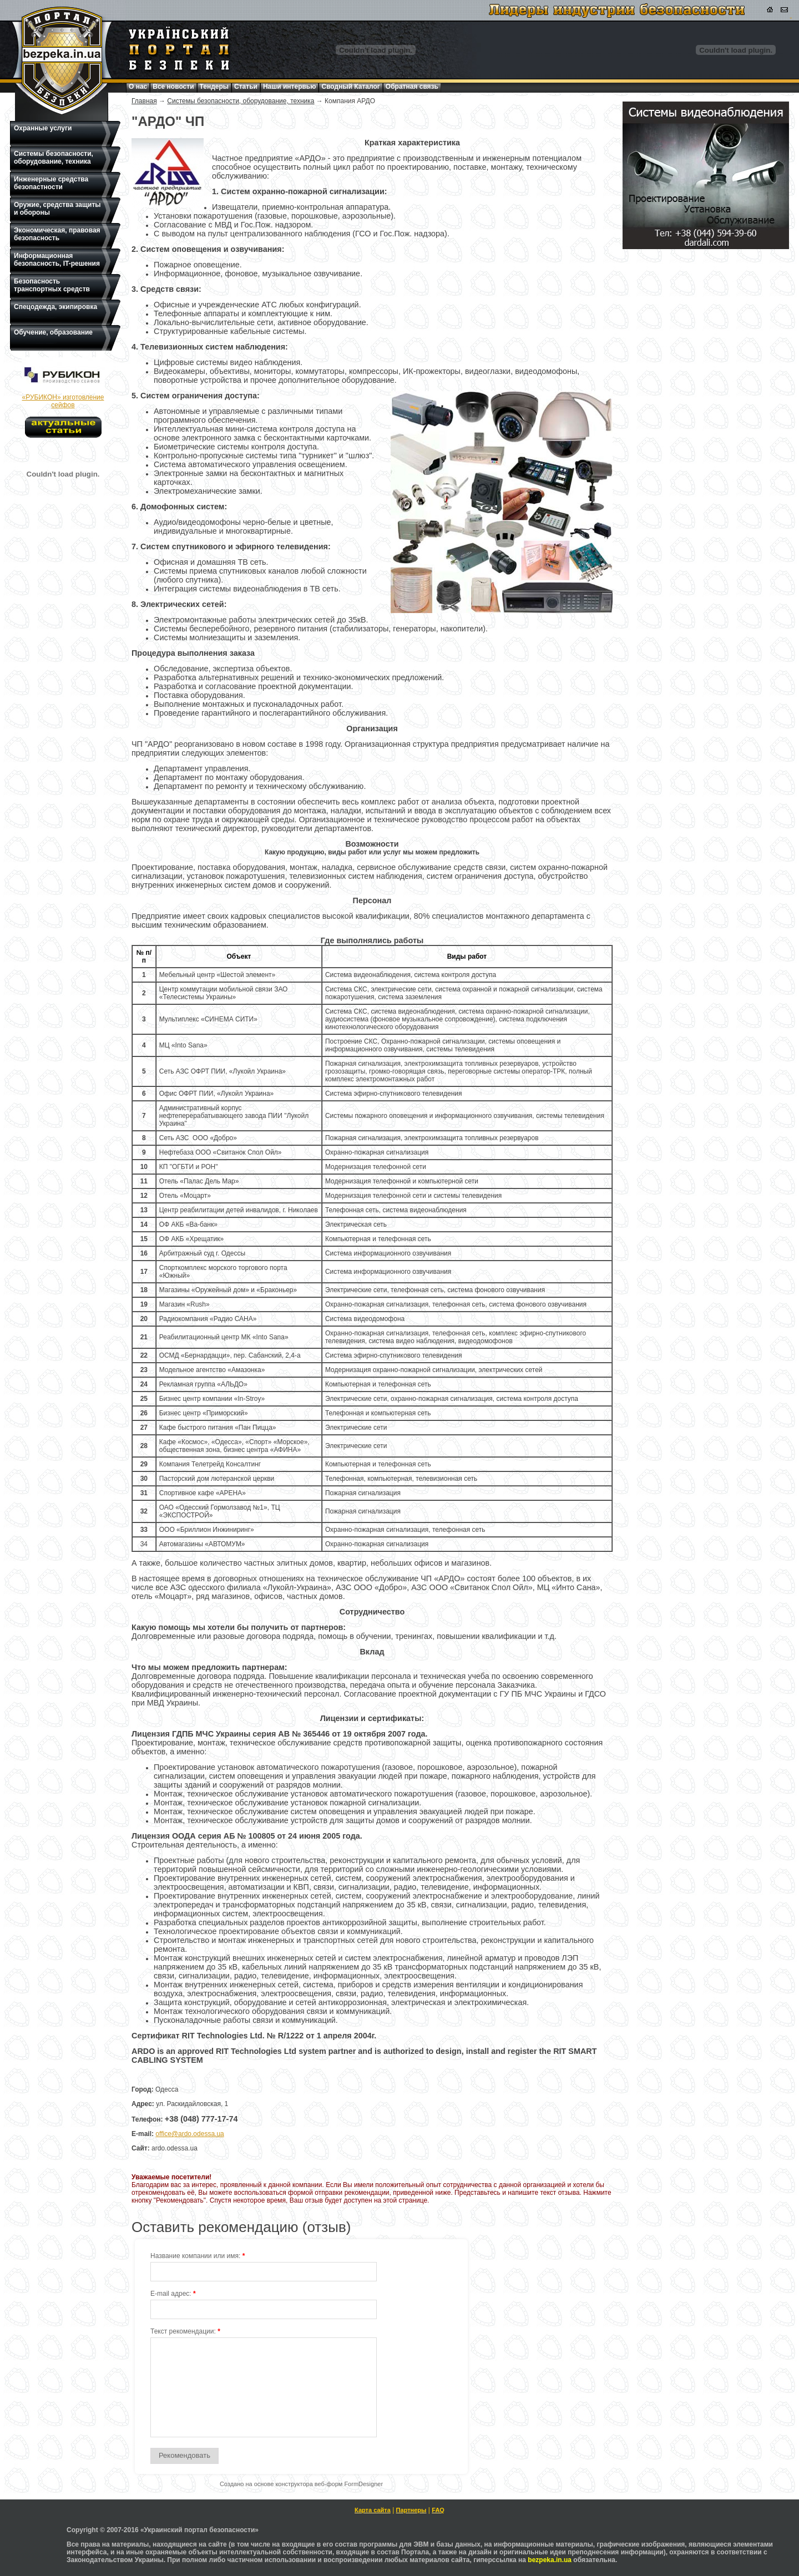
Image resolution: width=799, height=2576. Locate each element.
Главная (144, 101)
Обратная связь (412, 86)
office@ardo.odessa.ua (189, 2134)
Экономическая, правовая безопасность (57, 234)
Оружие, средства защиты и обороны (57, 208)
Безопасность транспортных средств (52, 285)
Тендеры (214, 86)
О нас (138, 86)
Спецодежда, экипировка (55, 307)
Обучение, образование (53, 332)
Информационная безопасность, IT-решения (57, 259)
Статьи (245, 86)
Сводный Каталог (350, 86)
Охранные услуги (43, 128)
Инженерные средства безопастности (51, 183)
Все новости (173, 86)
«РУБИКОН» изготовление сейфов (63, 401)
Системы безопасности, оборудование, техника (53, 157)
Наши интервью (289, 86)
